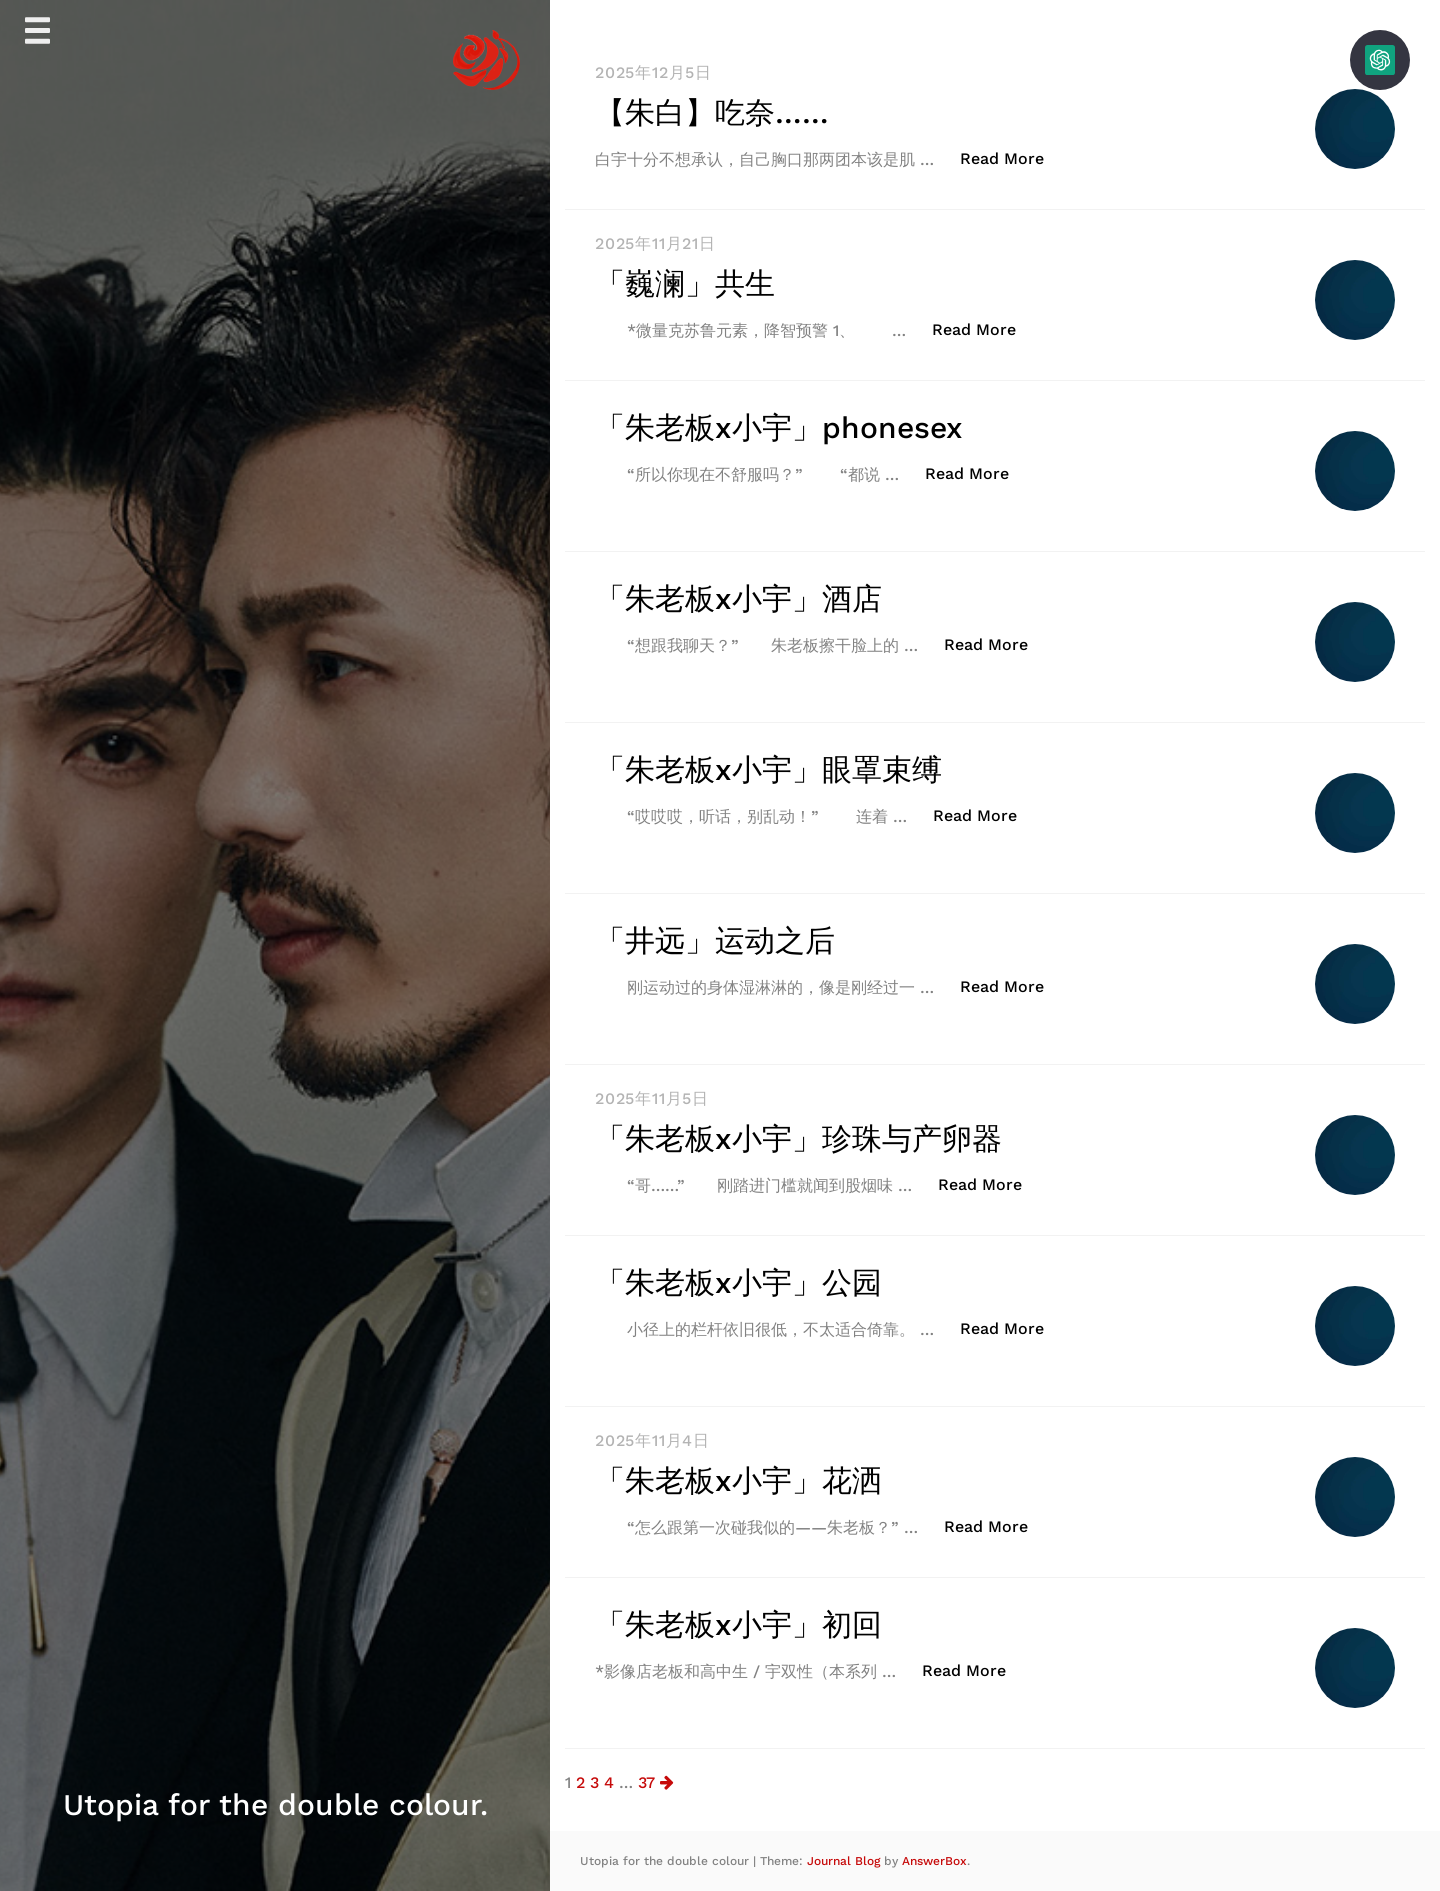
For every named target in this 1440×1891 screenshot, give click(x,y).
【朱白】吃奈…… (712, 112)
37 (646, 1782)
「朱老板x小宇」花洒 (738, 1480)
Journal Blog (845, 1861)
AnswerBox (934, 1861)
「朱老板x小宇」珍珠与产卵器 (798, 1138)
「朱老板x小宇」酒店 (738, 598)
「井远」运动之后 (715, 940)
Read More (1012, 157)
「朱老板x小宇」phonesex (779, 427)
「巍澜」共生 (685, 283)
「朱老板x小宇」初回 (738, 1624)
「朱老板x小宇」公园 (738, 1282)
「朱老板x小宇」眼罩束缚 (768, 769)
